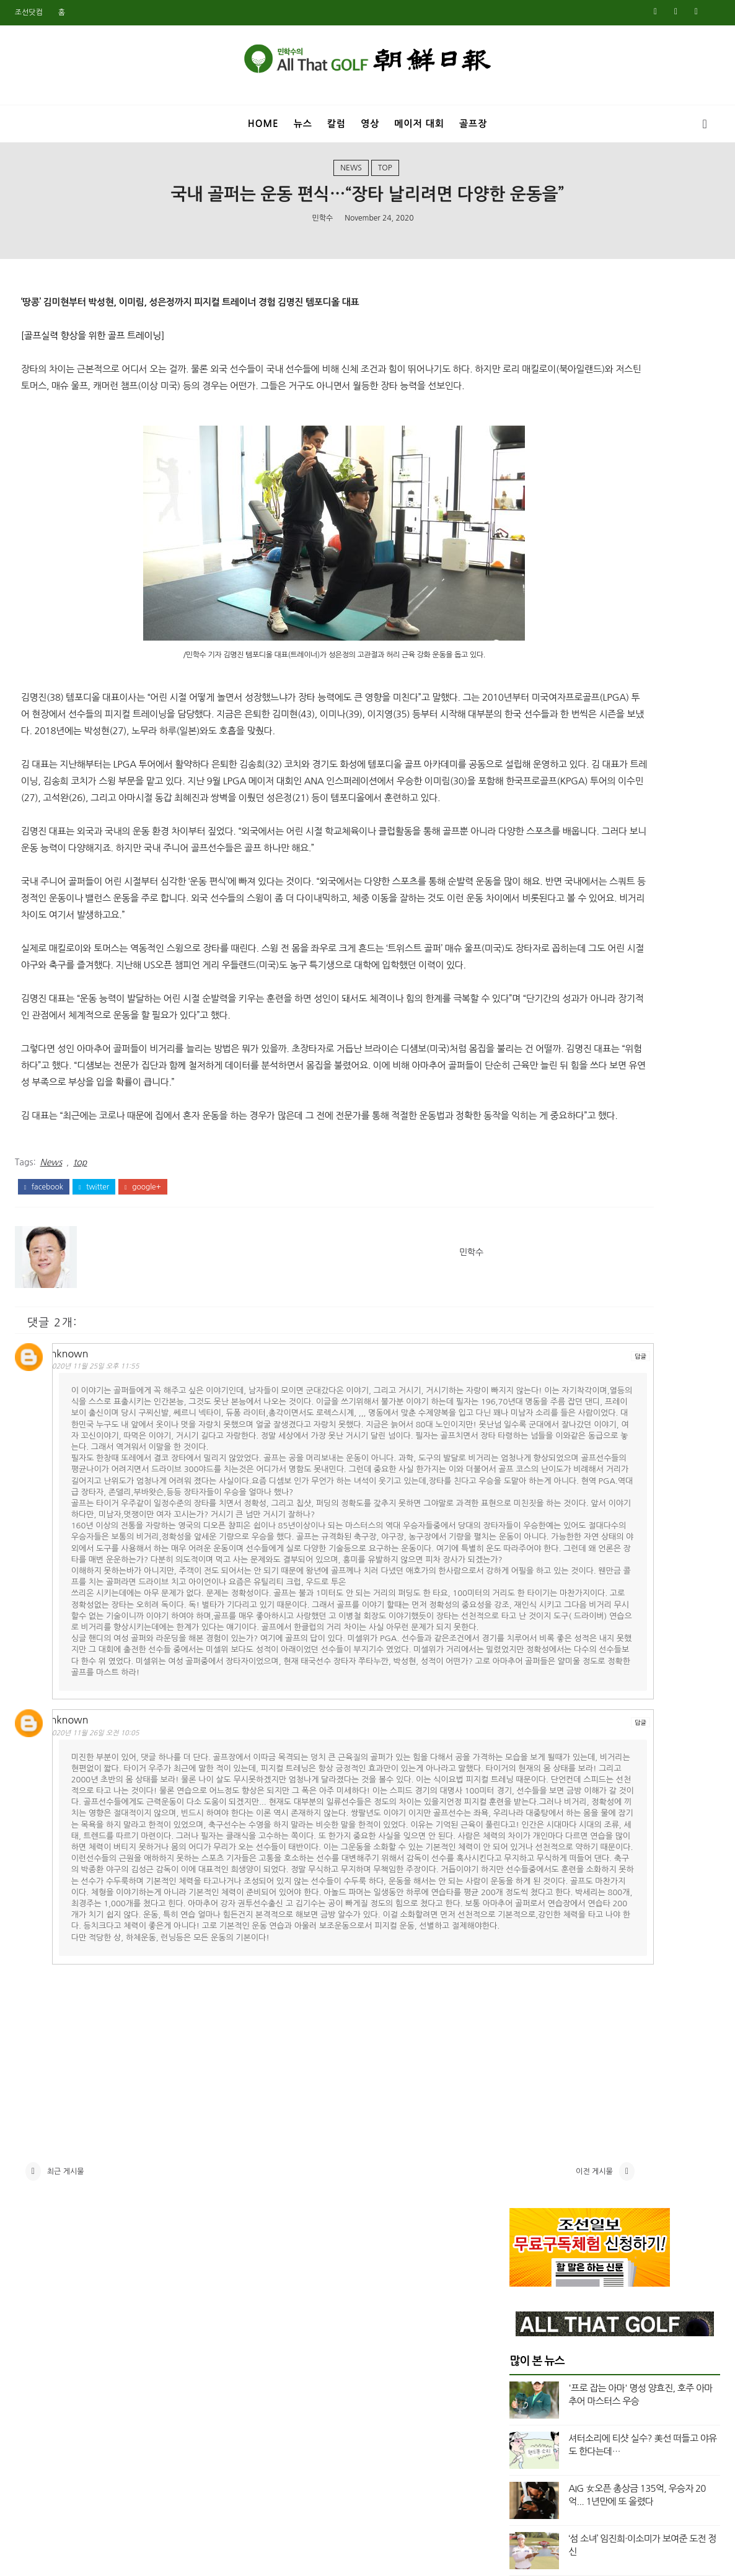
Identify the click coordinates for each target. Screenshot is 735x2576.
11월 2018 (530, 2097)
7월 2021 (528, 1656)
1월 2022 (528, 1567)
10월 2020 (530, 1759)
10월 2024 (530, 1110)
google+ (143, 1286)
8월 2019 (528, 1965)
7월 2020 (528, 1803)
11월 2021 (530, 1596)
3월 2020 (528, 1862)
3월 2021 (528, 1685)
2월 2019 (528, 2053)
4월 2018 (528, 2201)
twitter (94, 1286)
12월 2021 (530, 1582)
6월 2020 (528, 1817)
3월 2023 (528, 1390)
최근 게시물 (65, 2479)
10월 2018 (530, 2112)
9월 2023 (528, 1301)
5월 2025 (528, 1007)
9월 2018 (528, 2127)
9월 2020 (528, 1773)
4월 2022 (528, 1522)
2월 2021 (528, 1700)
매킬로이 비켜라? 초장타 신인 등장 (632, 678)
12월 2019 (530, 1906)
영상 (370, 123)
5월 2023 (528, 1361)
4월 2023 (528, 1375)
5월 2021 (528, 1670)
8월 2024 (528, 1140)
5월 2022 (528, 1508)
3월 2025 (528, 1036)
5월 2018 (528, 2186)
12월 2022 (530, 1434)
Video (536, 872)
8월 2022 (528, 1478)
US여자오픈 (546, 830)
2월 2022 (528, 1552)
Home (263, 123)
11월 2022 (530, 1449)
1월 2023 (528, 1420)
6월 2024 (528, 1169)
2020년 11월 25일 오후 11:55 (108, 1463)
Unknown (81, 1450)
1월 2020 (528, 1891)
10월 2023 (530, 1287)
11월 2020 (530, 1744)
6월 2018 (528, 2171)
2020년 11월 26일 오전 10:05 (108, 1945)
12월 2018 (530, 2083)
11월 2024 (530, 1095)
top (385, 181)
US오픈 (537, 852)
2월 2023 (528, 1405)
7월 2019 (528, 1980)
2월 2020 (528, 1877)
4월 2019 (528, 2024)
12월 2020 (530, 1729)
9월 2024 (528, 1125)
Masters (541, 788)
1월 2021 (528, 1715)
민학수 (322, 236)
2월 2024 (528, 1228)
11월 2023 (530, 1272)
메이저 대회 (419, 123)
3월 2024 (528, 1213)
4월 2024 (528, 1198)
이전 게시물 (435, 2479)
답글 (481, 1452)
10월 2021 (530, 1611)
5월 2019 (528, 2009)
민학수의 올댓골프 (358, 2558)
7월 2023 (528, 1331)
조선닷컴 (29, 12)
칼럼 (336, 123)
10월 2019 (530, 1936)
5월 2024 (528, 1184)
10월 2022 (530, 1464)
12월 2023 (530, 1257)
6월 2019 (528, 1995)
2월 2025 (528, 1051)
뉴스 (303, 123)
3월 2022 (528, 1537)
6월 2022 (528, 1493)
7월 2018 (528, 2157)
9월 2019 (528, 1951)
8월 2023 (528, 1316)
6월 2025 (528, 992)
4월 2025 (528, 1021)
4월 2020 (528, 1847)
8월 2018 (528, 2142)
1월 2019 (528, 2068)
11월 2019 (530, 1921)
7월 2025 (528, 977)
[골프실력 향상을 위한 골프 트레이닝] (92, 359)
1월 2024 (528, 1242)
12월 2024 (530, 1081)
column (540, 893)
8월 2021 (528, 1641)
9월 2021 (528, 1626)
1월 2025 (528, 1066)
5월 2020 (528, 1832)
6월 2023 (528, 1346)
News (351, 181)
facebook (43, 1286)
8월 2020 (528, 1788)
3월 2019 (528, 2039)
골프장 (473, 123)
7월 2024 (528, 1154)
